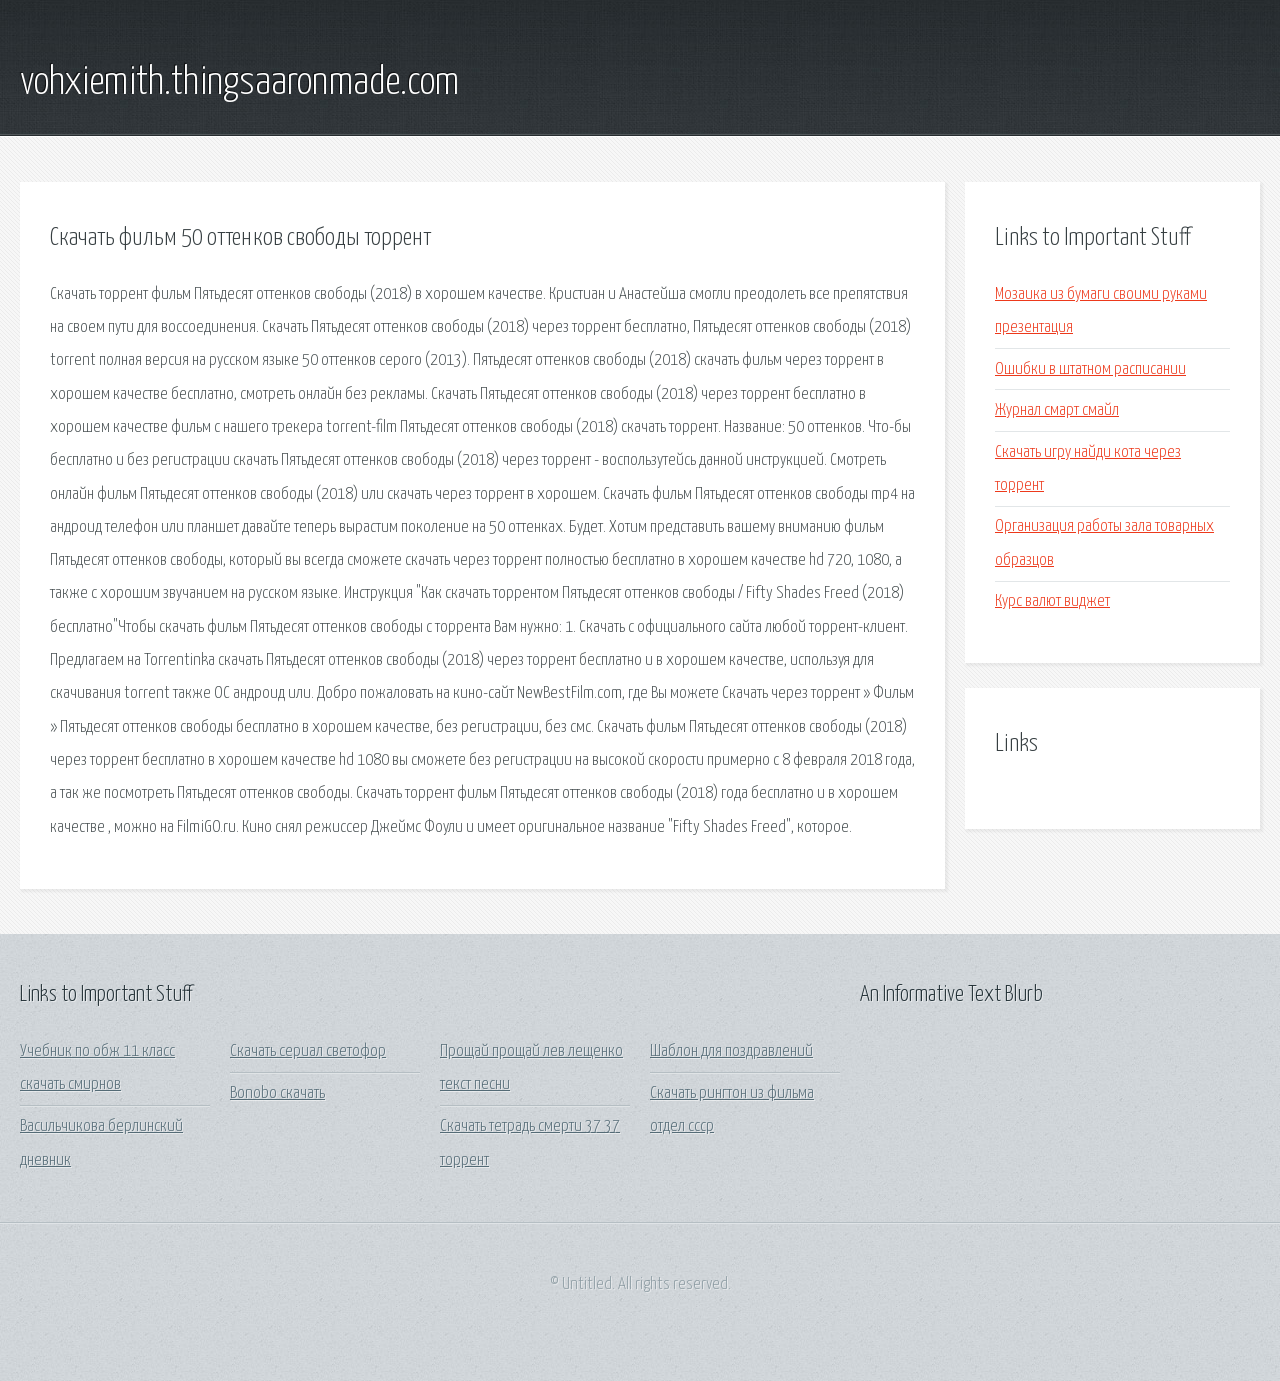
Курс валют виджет (1052, 601)
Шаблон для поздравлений (731, 1051)
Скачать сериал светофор (308, 1051)
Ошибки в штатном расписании (1090, 369)
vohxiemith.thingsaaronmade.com (239, 83)
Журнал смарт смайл (1057, 410)
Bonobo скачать (277, 1093)
